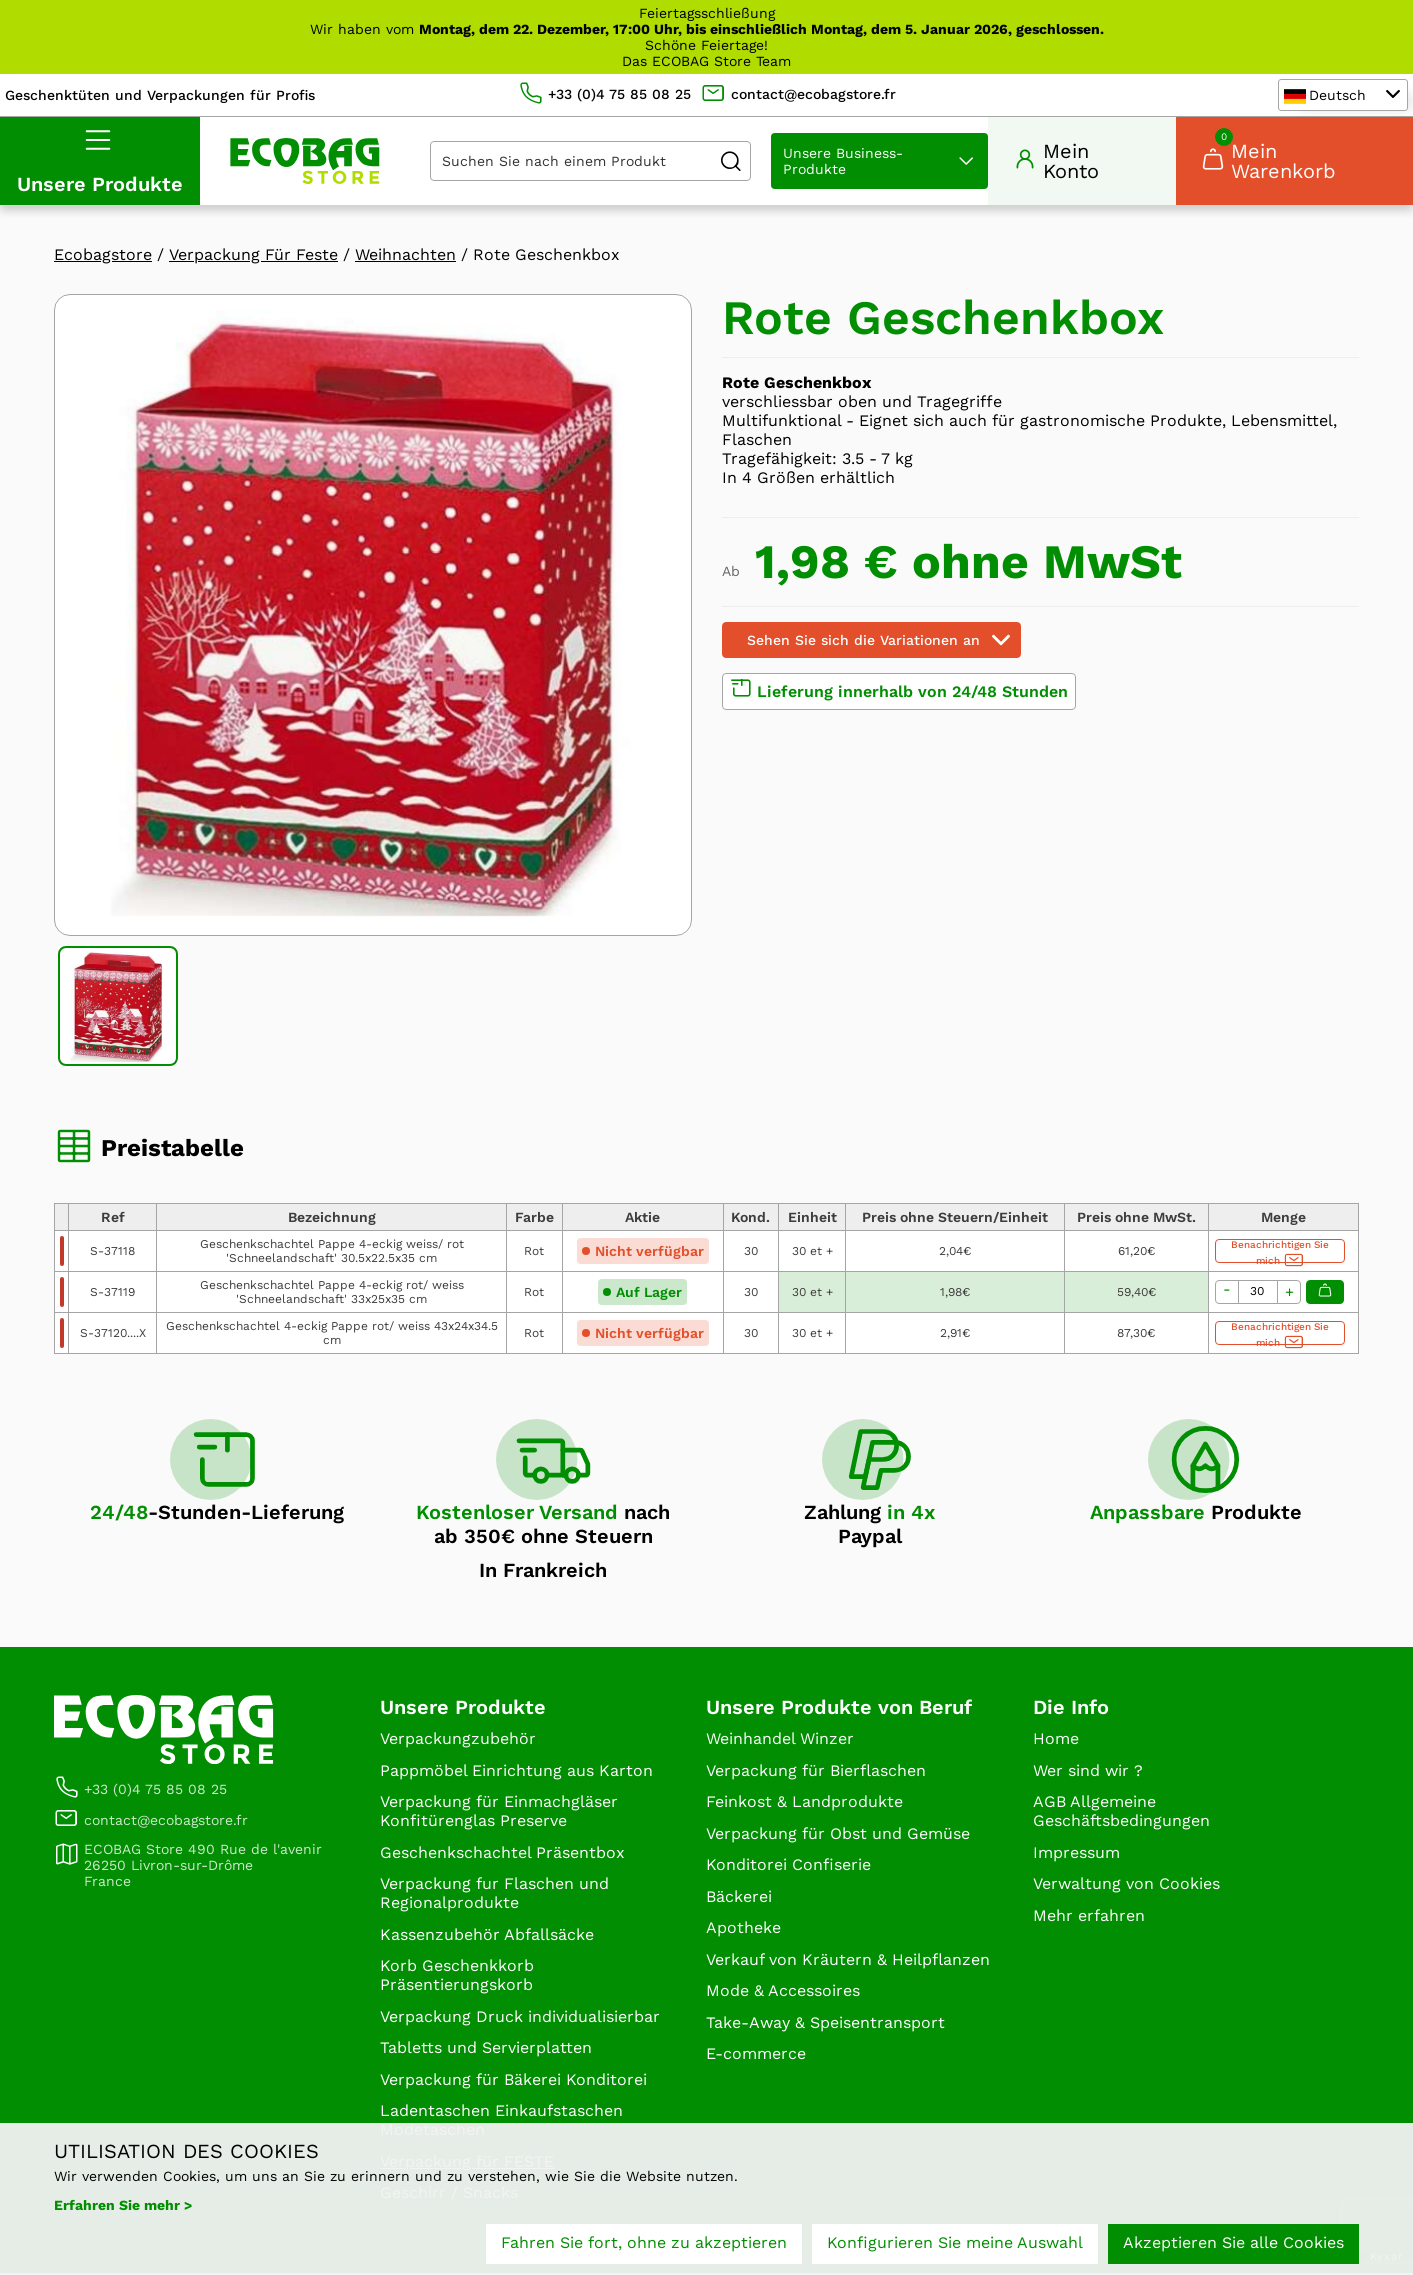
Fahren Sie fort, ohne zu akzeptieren (644, 2242)
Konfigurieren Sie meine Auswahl (955, 2242)
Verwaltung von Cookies (1126, 1885)
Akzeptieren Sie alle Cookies (1233, 2242)
